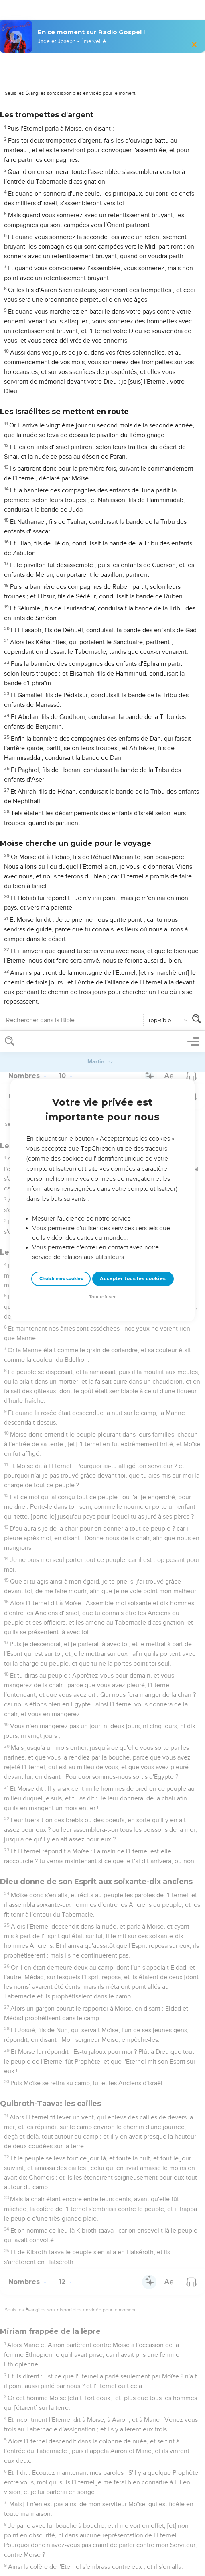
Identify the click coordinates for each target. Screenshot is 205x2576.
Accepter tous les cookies (133, 247)
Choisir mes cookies (61, 247)
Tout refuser (102, 266)
